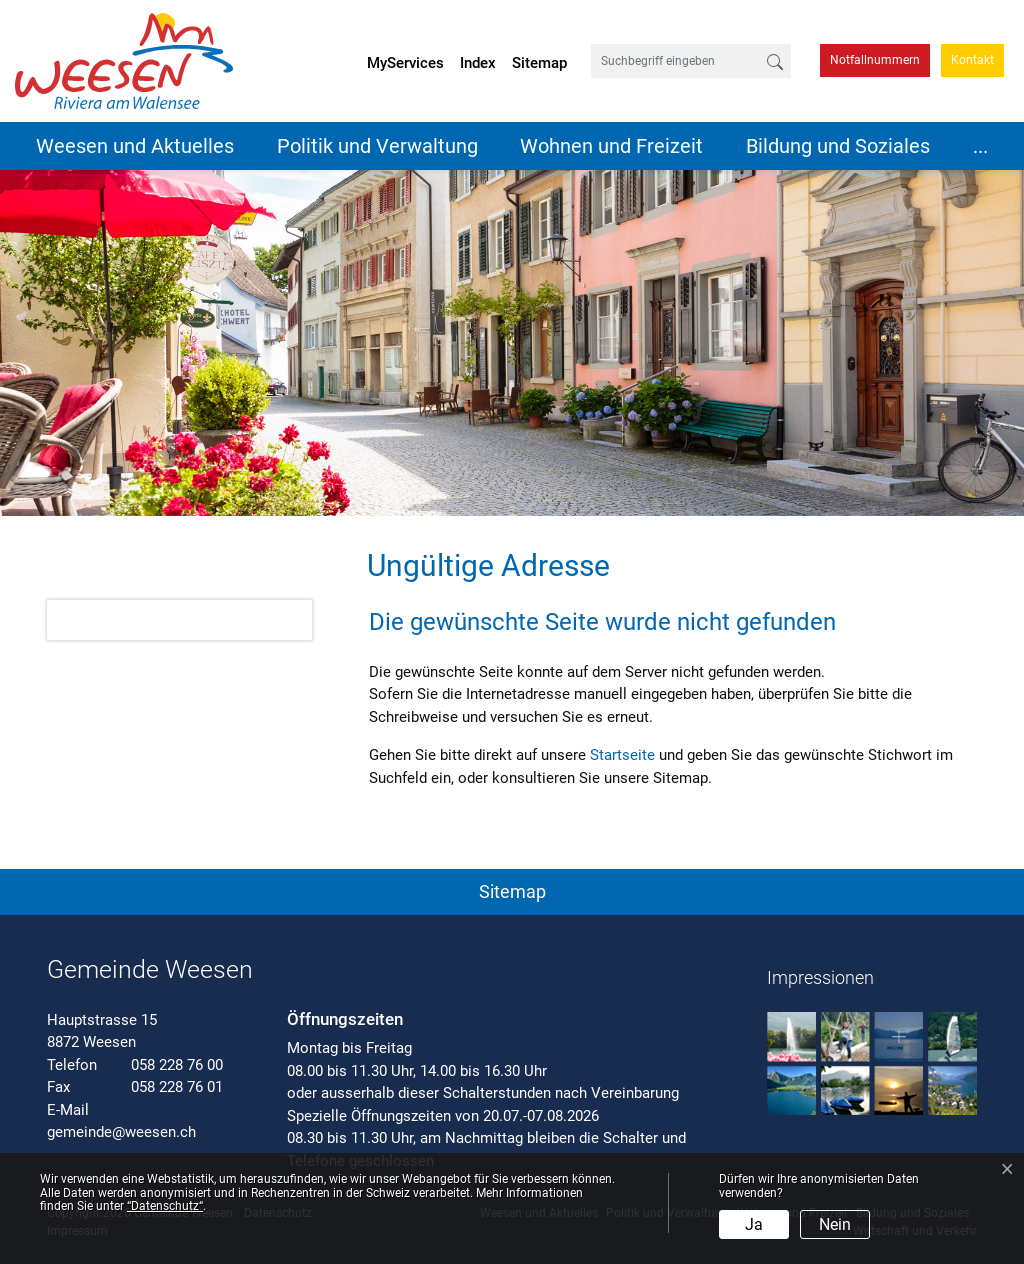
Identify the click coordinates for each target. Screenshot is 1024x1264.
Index (478, 63)
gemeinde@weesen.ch (121, 1132)
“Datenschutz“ (165, 1206)
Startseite (622, 755)
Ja (754, 1224)
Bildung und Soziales (838, 146)
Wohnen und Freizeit (611, 146)
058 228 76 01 (177, 1087)
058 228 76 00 (177, 1065)
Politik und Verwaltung (377, 146)
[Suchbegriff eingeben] (675, 61)
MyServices (405, 63)
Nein (835, 1224)
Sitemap (539, 63)
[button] (512, 888)
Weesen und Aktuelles (135, 146)
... (980, 146)
